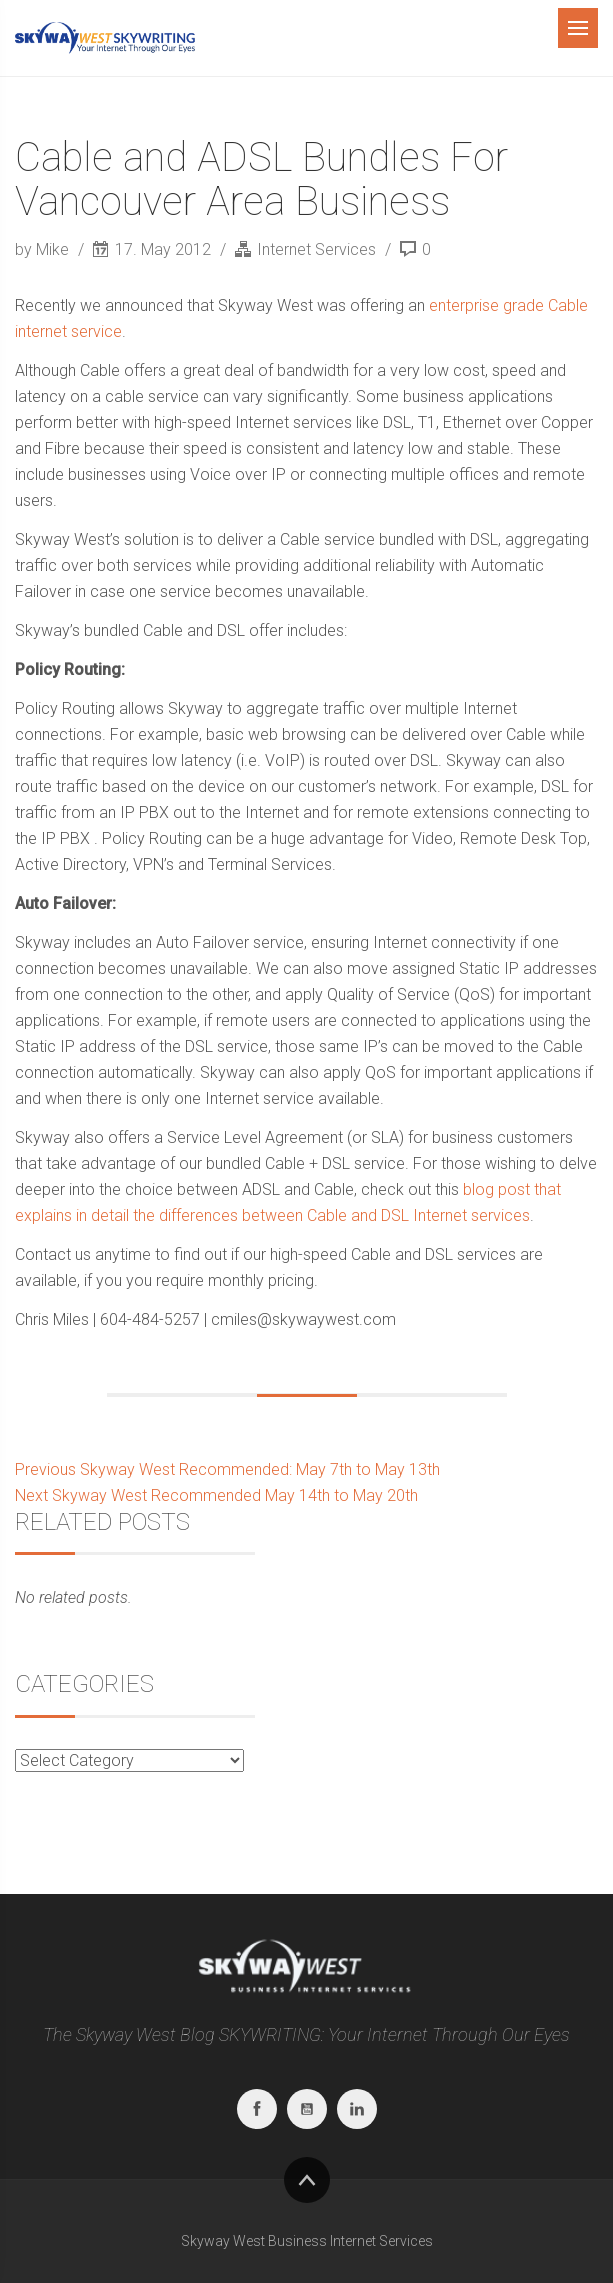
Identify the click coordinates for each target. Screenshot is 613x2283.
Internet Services (316, 249)
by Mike (44, 249)
